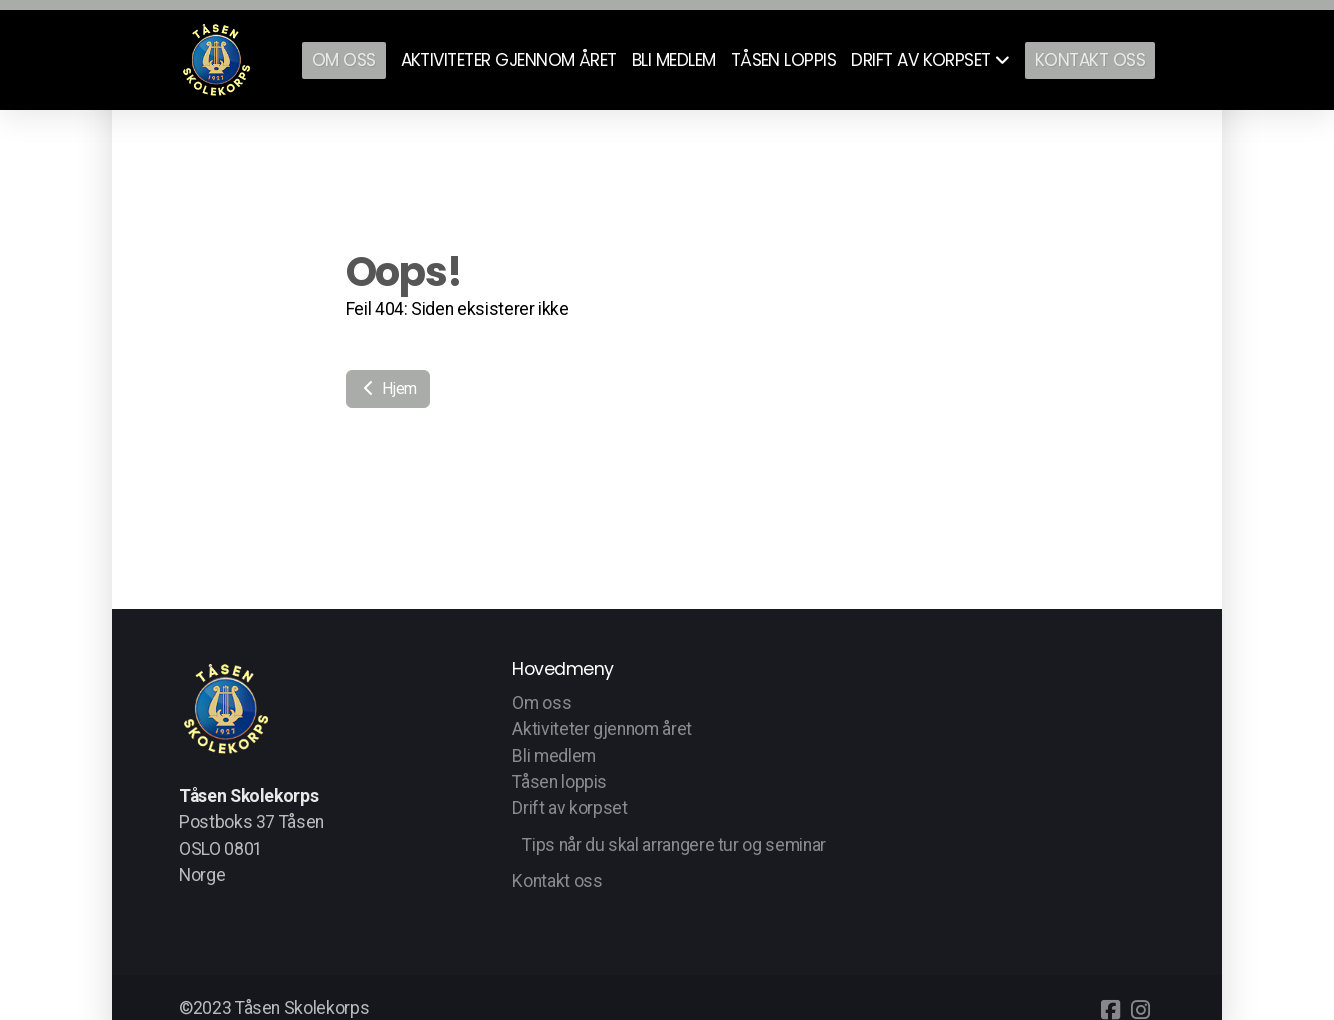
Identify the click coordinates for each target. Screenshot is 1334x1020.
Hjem (388, 388)
